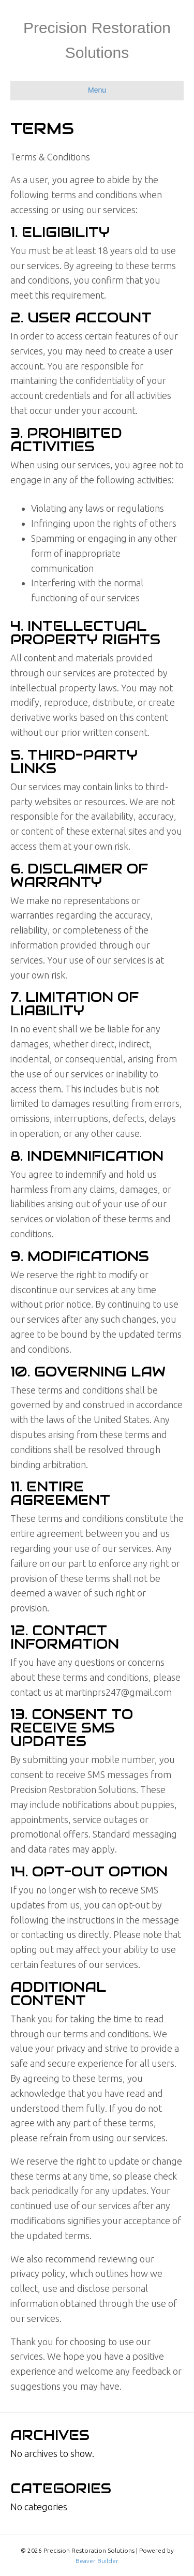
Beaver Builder (97, 2560)
